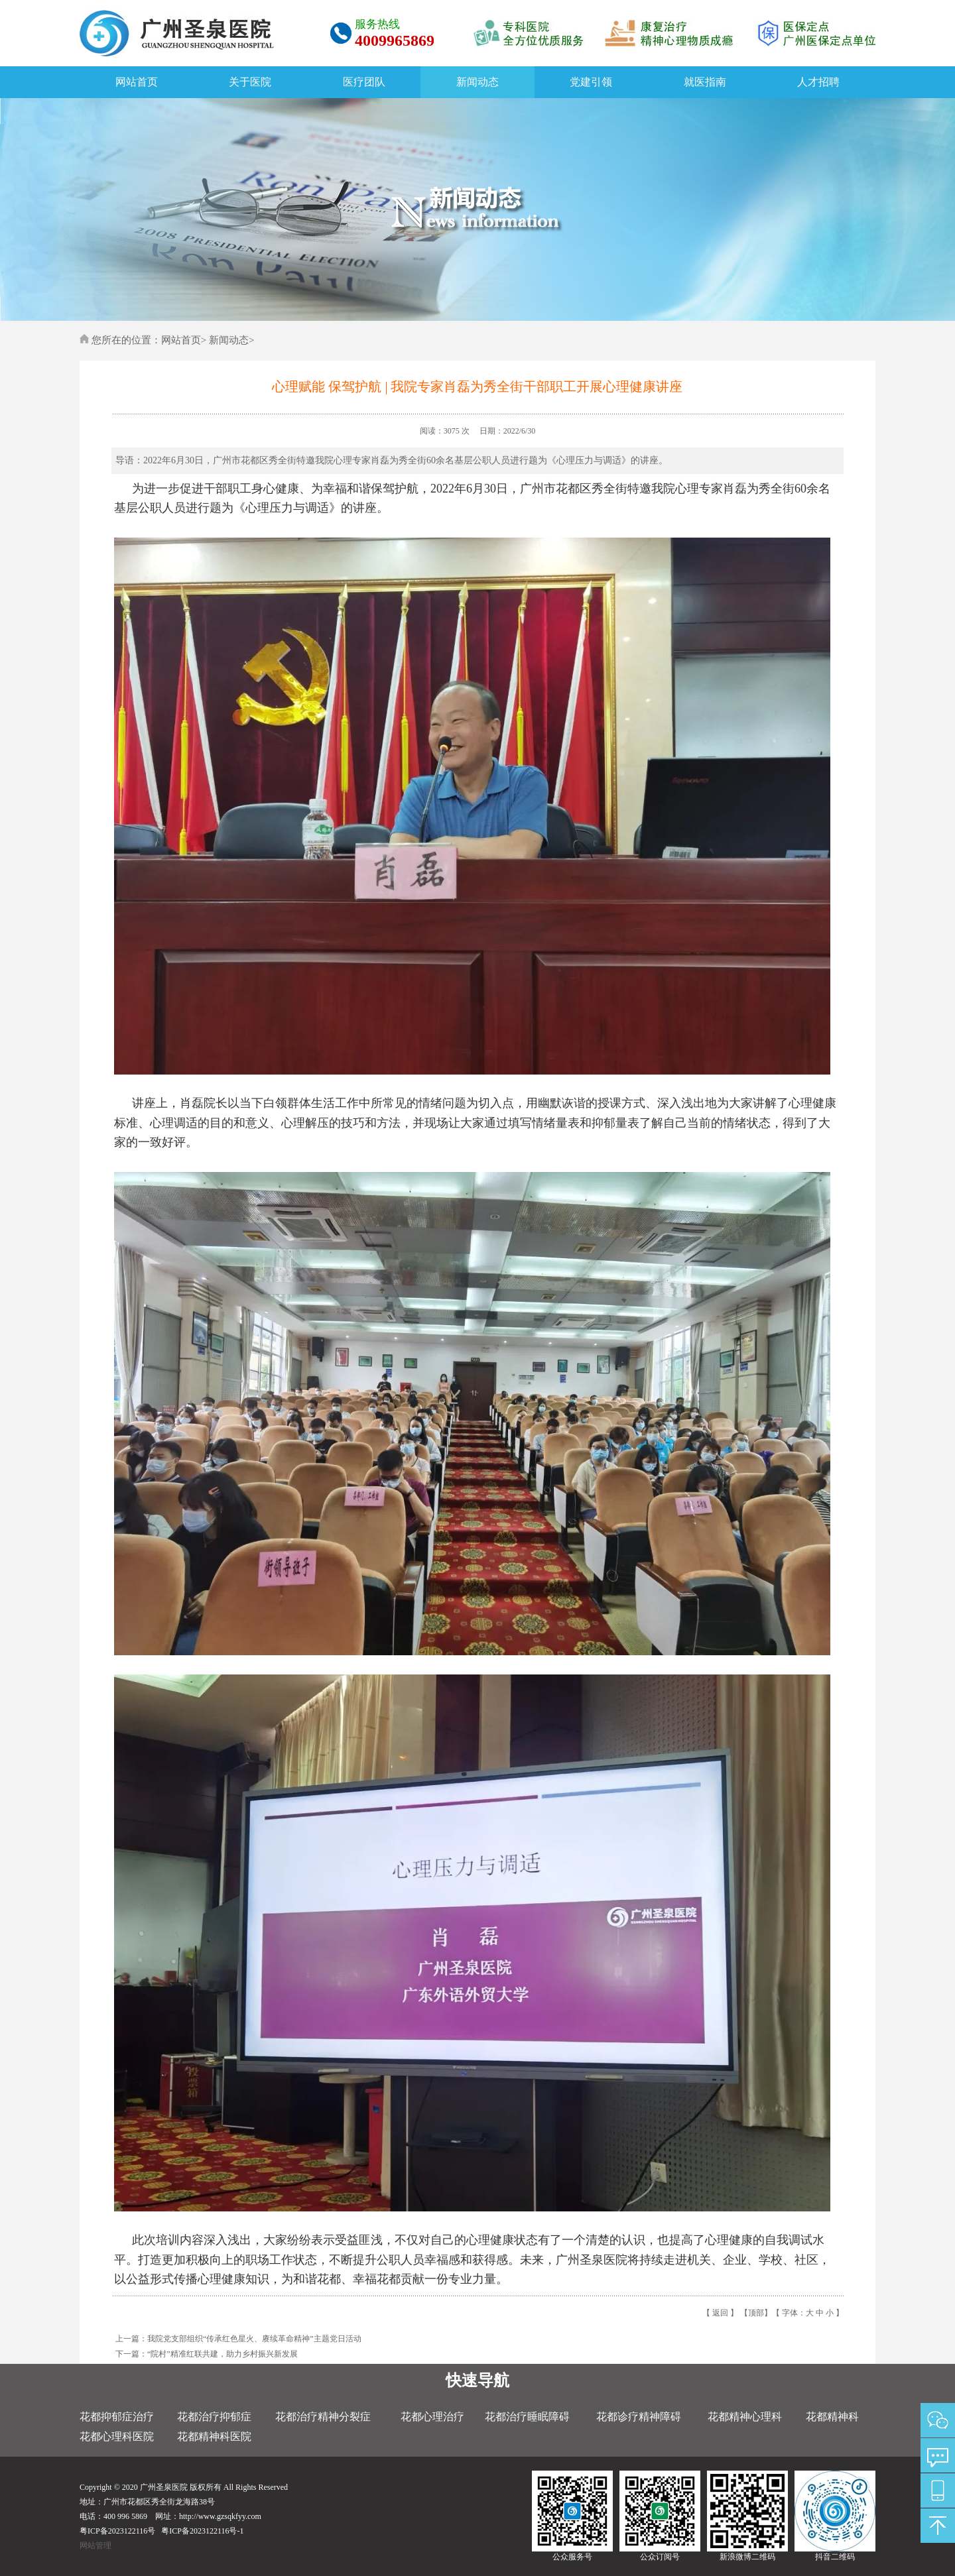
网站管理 (95, 2545)
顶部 (756, 2312)
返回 (720, 2312)
